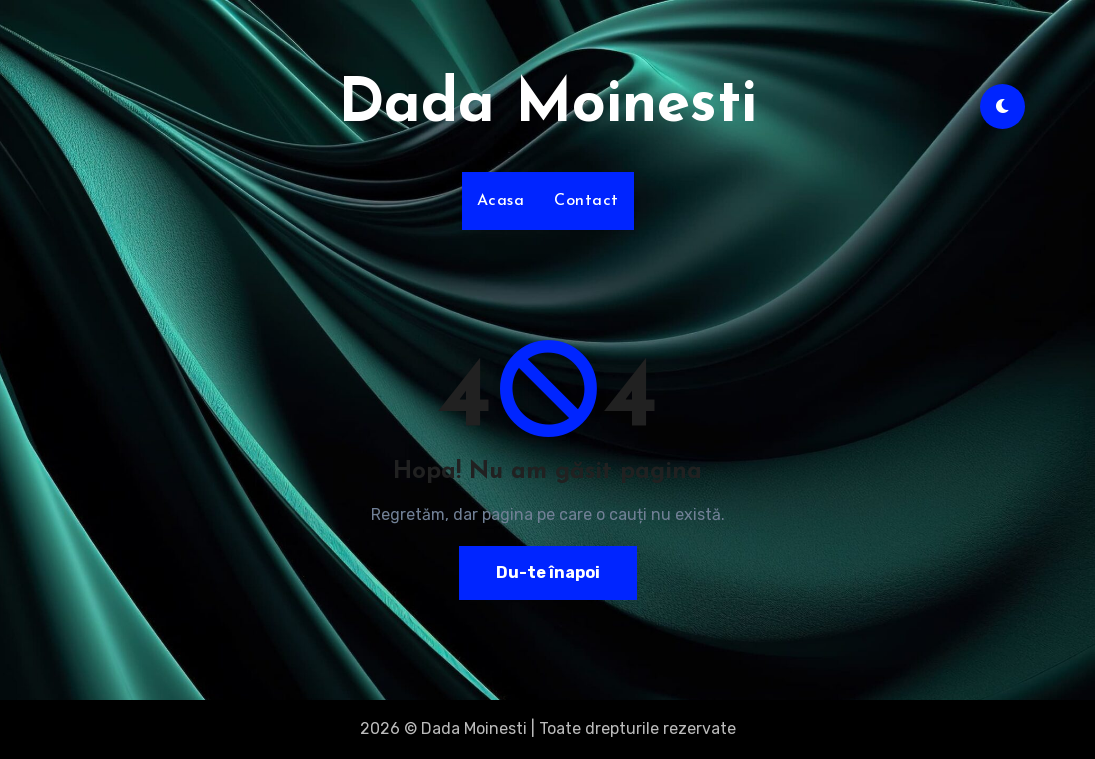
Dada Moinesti (547, 106)
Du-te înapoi (548, 572)
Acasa (501, 201)
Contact (586, 201)
